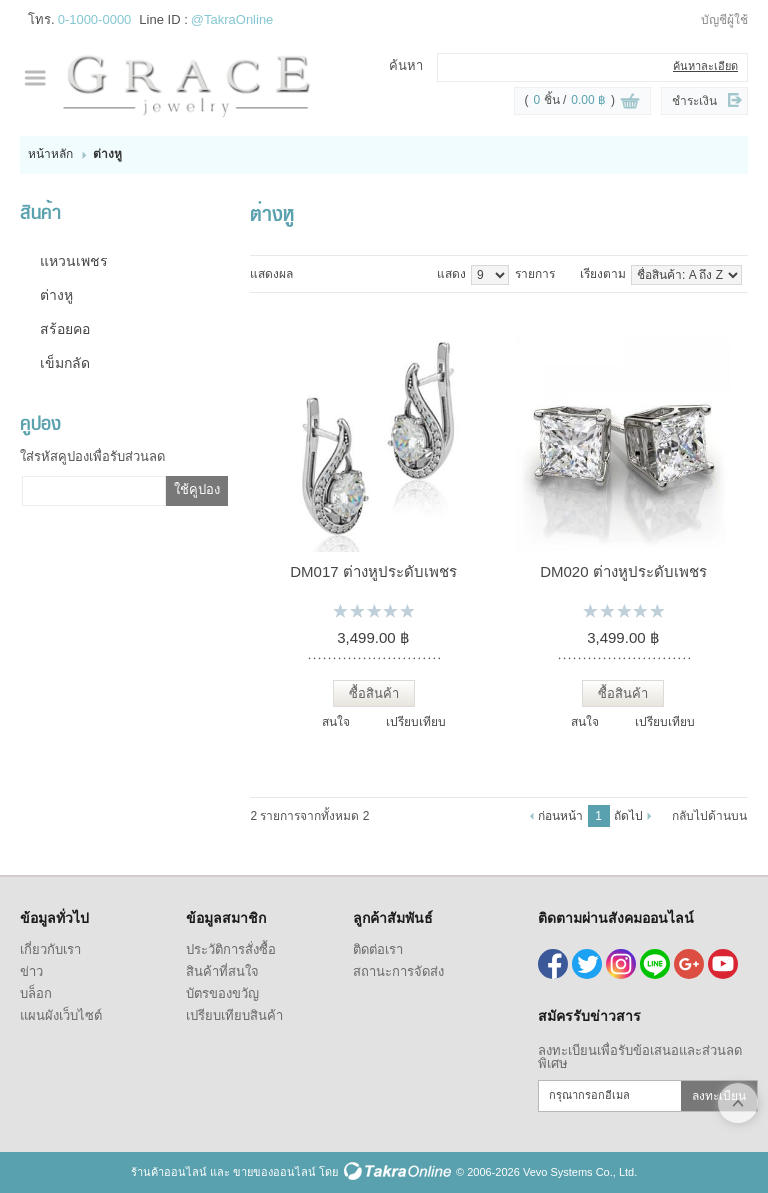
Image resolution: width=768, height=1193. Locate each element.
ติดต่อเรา (378, 949)
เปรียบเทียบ (416, 722)
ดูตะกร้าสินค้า (630, 102)
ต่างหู (56, 295)
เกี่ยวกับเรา (50, 949)
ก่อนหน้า (560, 816)
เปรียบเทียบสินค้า (234, 1015)
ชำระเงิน (694, 101)
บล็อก (36, 993)
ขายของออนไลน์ (274, 1172)
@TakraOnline (232, 19)
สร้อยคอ (65, 329)
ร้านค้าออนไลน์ (169, 1172)
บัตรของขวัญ (222, 993)
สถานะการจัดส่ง (398, 971)
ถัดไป (628, 816)
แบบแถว (327, 274)
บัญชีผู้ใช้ (724, 20)
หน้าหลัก (50, 154)
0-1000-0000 (95, 19)
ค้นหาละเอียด (705, 66)
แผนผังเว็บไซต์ (61, 1015)
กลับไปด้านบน (709, 816)
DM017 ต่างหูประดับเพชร (373, 571)
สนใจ (336, 722)
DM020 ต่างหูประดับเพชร (623, 571)
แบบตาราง (348, 274)
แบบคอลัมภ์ (306, 274)
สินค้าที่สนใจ (222, 971)
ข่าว (31, 971)
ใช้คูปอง (197, 489)
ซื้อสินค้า (374, 693)
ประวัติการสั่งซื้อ (231, 949)
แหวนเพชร (74, 261)
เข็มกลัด (65, 363)
